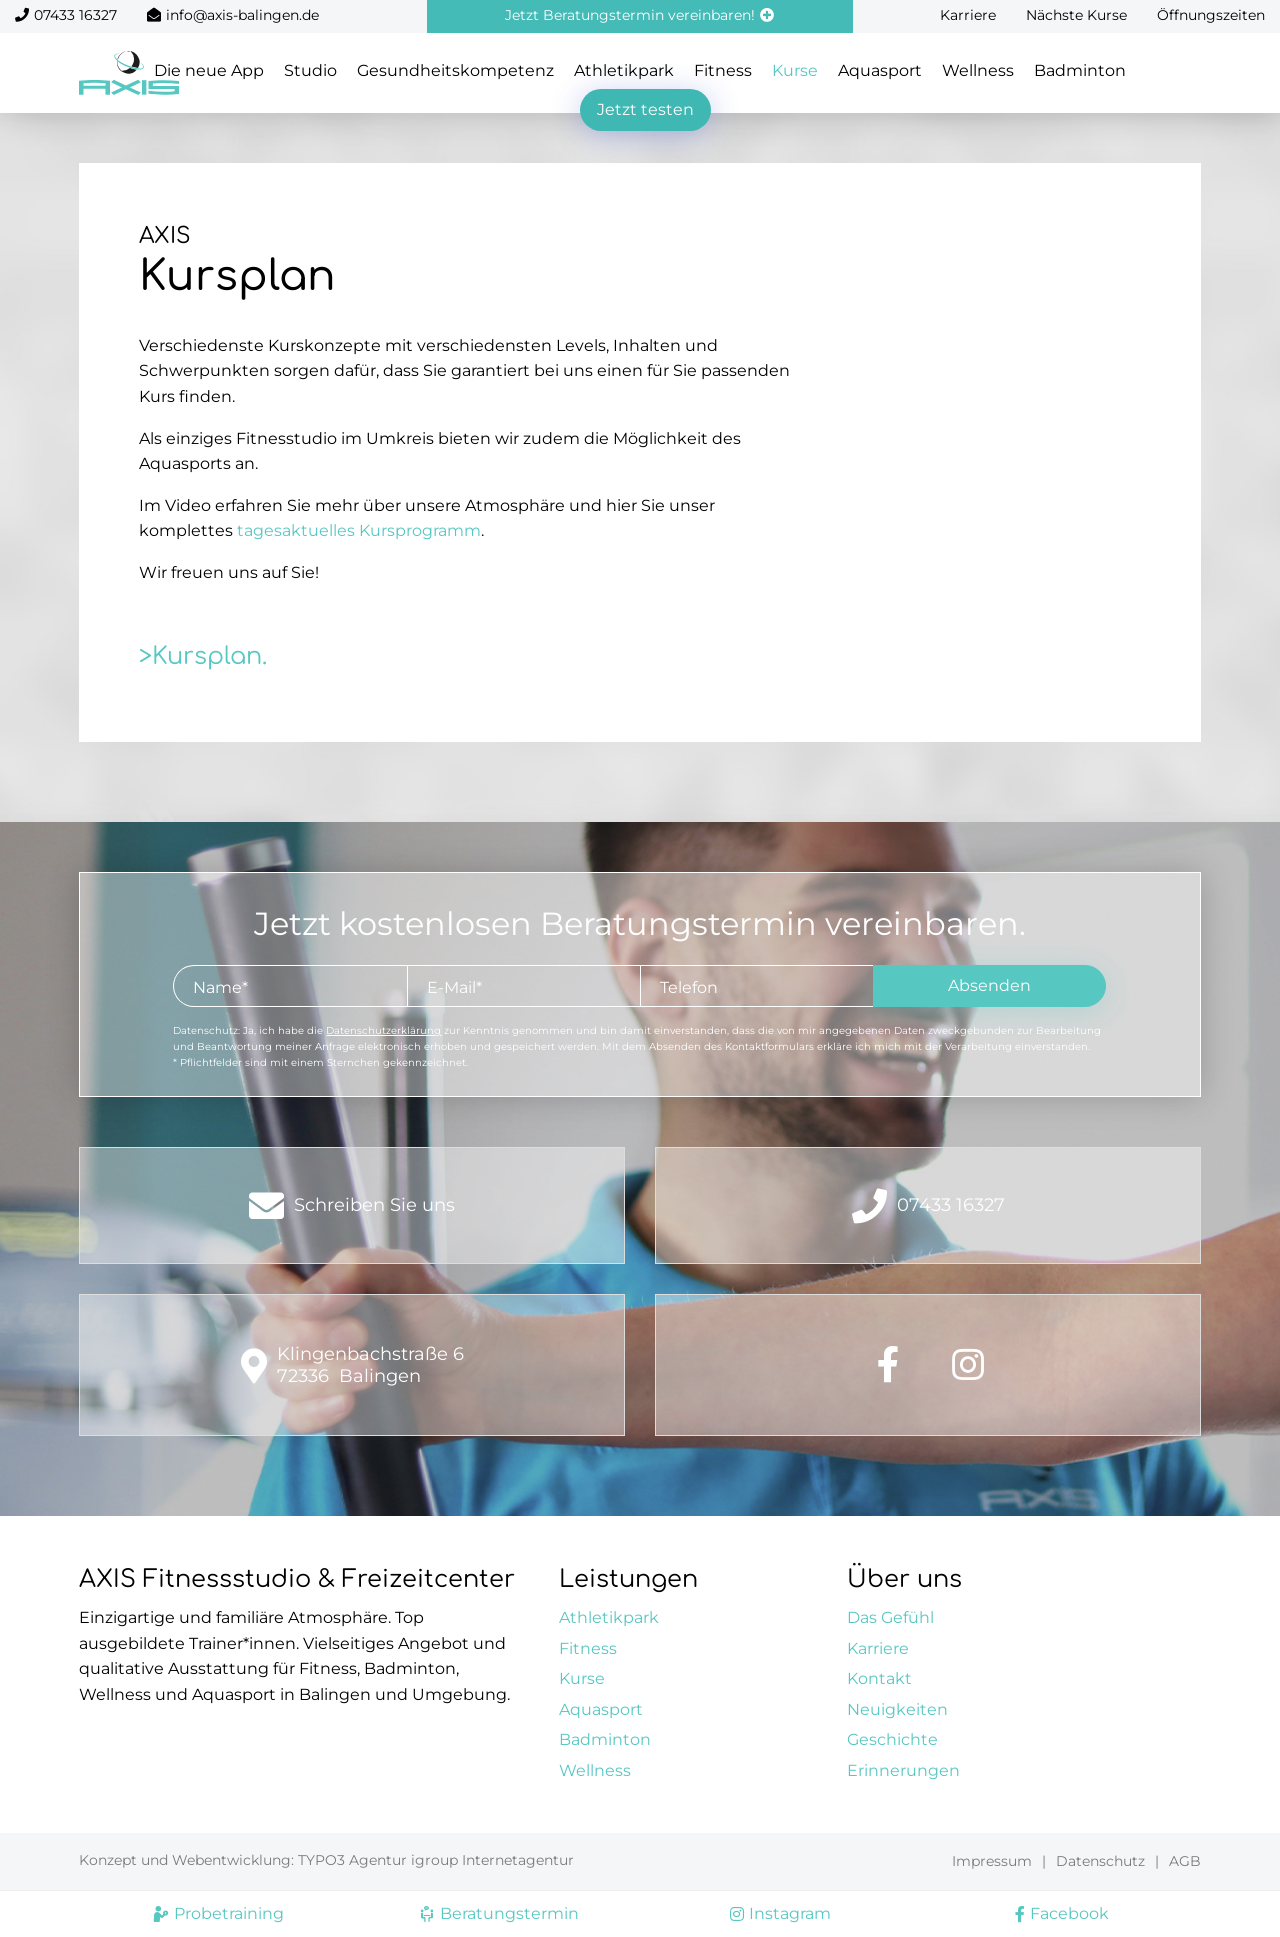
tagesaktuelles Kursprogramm (359, 530)
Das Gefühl (890, 1617)
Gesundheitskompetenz (455, 70)
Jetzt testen (645, 109)
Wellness (978, 70)
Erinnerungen (903, 1770)
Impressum (992, 1861)
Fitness (723, 70)
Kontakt (879, 1678)
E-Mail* (454, 987)
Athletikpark (624, 70)
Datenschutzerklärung (383, 1030)
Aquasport (880, 70)
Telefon (689, 987)
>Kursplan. (203, 656)
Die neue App (209, 70)
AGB (1185, 1861)
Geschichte (892, 1739)
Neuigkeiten (897, 1709)
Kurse (795, 70)
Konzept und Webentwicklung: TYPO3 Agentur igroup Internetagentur (326, 1860)
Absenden (989, 985)
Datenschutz (1100, 1861)
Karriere (968, 15)
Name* (220, 987)
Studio (310, 70)
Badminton (1080, 70)
